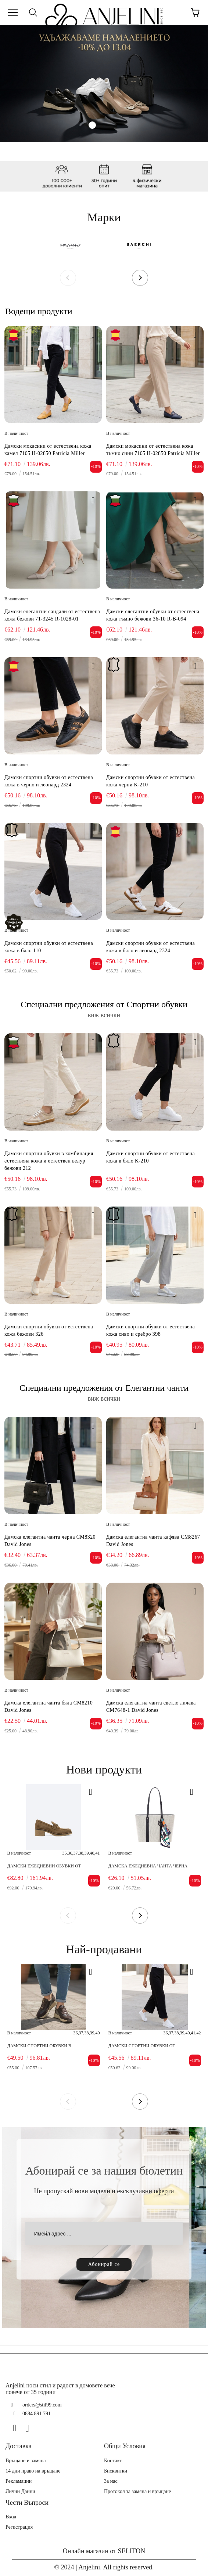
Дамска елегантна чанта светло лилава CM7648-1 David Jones (151, 1706)
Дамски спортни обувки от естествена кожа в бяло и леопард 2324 (150, 946)
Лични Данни (20, 2491)
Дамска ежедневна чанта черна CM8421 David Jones (148, 1866)
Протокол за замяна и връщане (137, 2491)
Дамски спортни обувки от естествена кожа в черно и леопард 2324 (48, 781)
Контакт (113, 2460)
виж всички (104, 1015)
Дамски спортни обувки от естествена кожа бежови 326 (48, 1330)
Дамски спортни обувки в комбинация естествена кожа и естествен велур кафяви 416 (47, 2046)
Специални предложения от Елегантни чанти (104, 1388)
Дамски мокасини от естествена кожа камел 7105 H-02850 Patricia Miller (48, 449)
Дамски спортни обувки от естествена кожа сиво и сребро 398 (150, 1330)
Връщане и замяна (26, 2460)
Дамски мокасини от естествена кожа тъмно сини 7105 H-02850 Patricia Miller (153, 449)
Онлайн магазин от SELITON (104, 2551)
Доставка (19, 2446)
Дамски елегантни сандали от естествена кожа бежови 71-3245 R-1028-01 (52, 615)
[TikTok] (42, 2428)
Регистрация (19, 2527)
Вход (11, 2516)
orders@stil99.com (42, 2405)
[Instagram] (30, 2428)
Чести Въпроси (27, 2502)
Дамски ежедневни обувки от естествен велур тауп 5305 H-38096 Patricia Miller (47, 1866)
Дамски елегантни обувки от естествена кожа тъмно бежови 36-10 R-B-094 (152, 615)
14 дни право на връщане (33, 2471)
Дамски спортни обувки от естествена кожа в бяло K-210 (150, 1157)
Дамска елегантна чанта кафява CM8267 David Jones (153, 1540)
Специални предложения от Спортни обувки (104, 1004)
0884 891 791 (36, 2413)
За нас (111, 2481)
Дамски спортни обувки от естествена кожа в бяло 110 (48, 946)
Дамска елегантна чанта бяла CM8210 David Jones (48, 1706)
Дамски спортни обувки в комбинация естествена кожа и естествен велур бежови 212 (48, 1161)
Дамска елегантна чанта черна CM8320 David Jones (50, 1540)
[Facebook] (17, 2428)
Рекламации (19, 2481)
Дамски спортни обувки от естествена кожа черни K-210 (150, 781)
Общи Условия (125, 2446)
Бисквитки (115, 2471)
